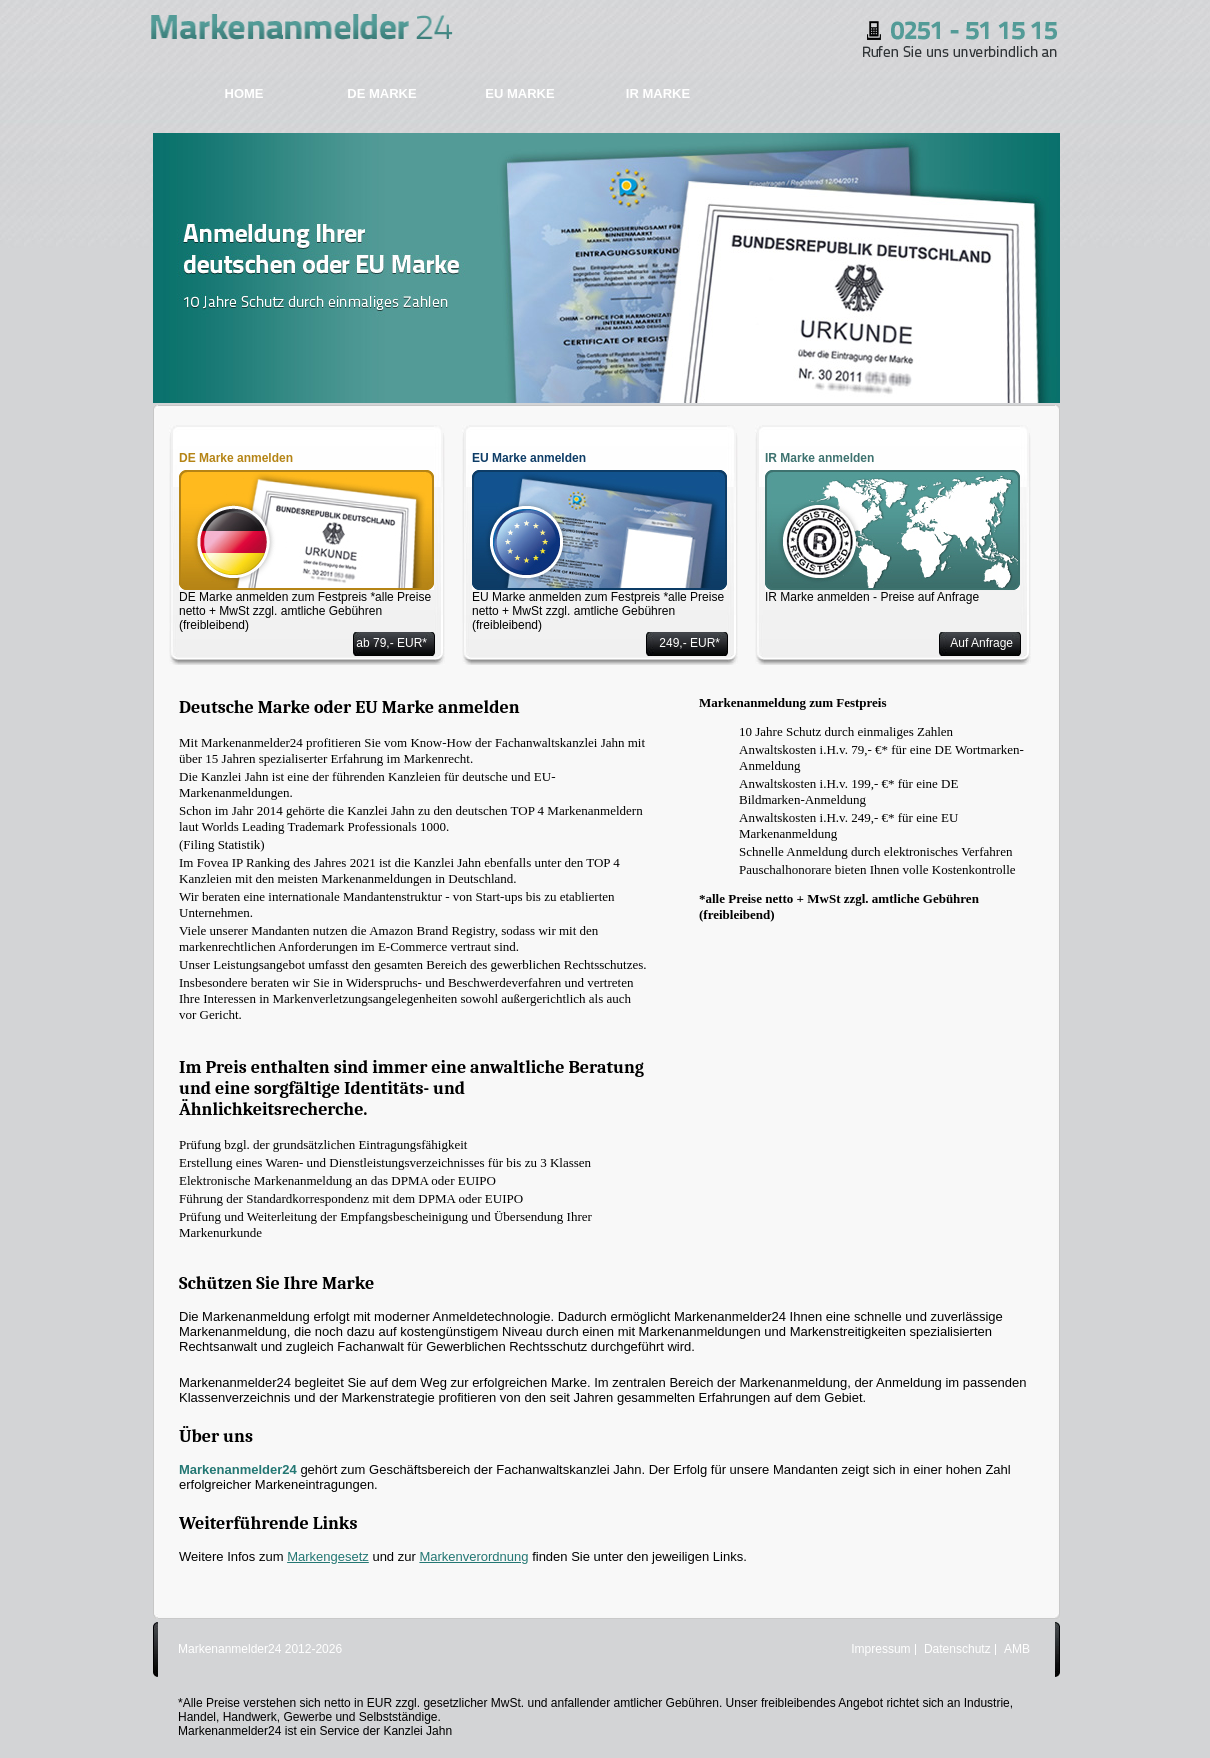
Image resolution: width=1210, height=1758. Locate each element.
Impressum (880, 1649)
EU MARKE (519, 93)
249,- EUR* (689, 643)
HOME (244, 93)
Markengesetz (328, 1556)
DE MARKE (381, 93)
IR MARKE (658, 93)
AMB (1017, 1649)
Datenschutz (957, 1649)
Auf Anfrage (981, 643)
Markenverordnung (473, 1556)
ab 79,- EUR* (391, 643)
